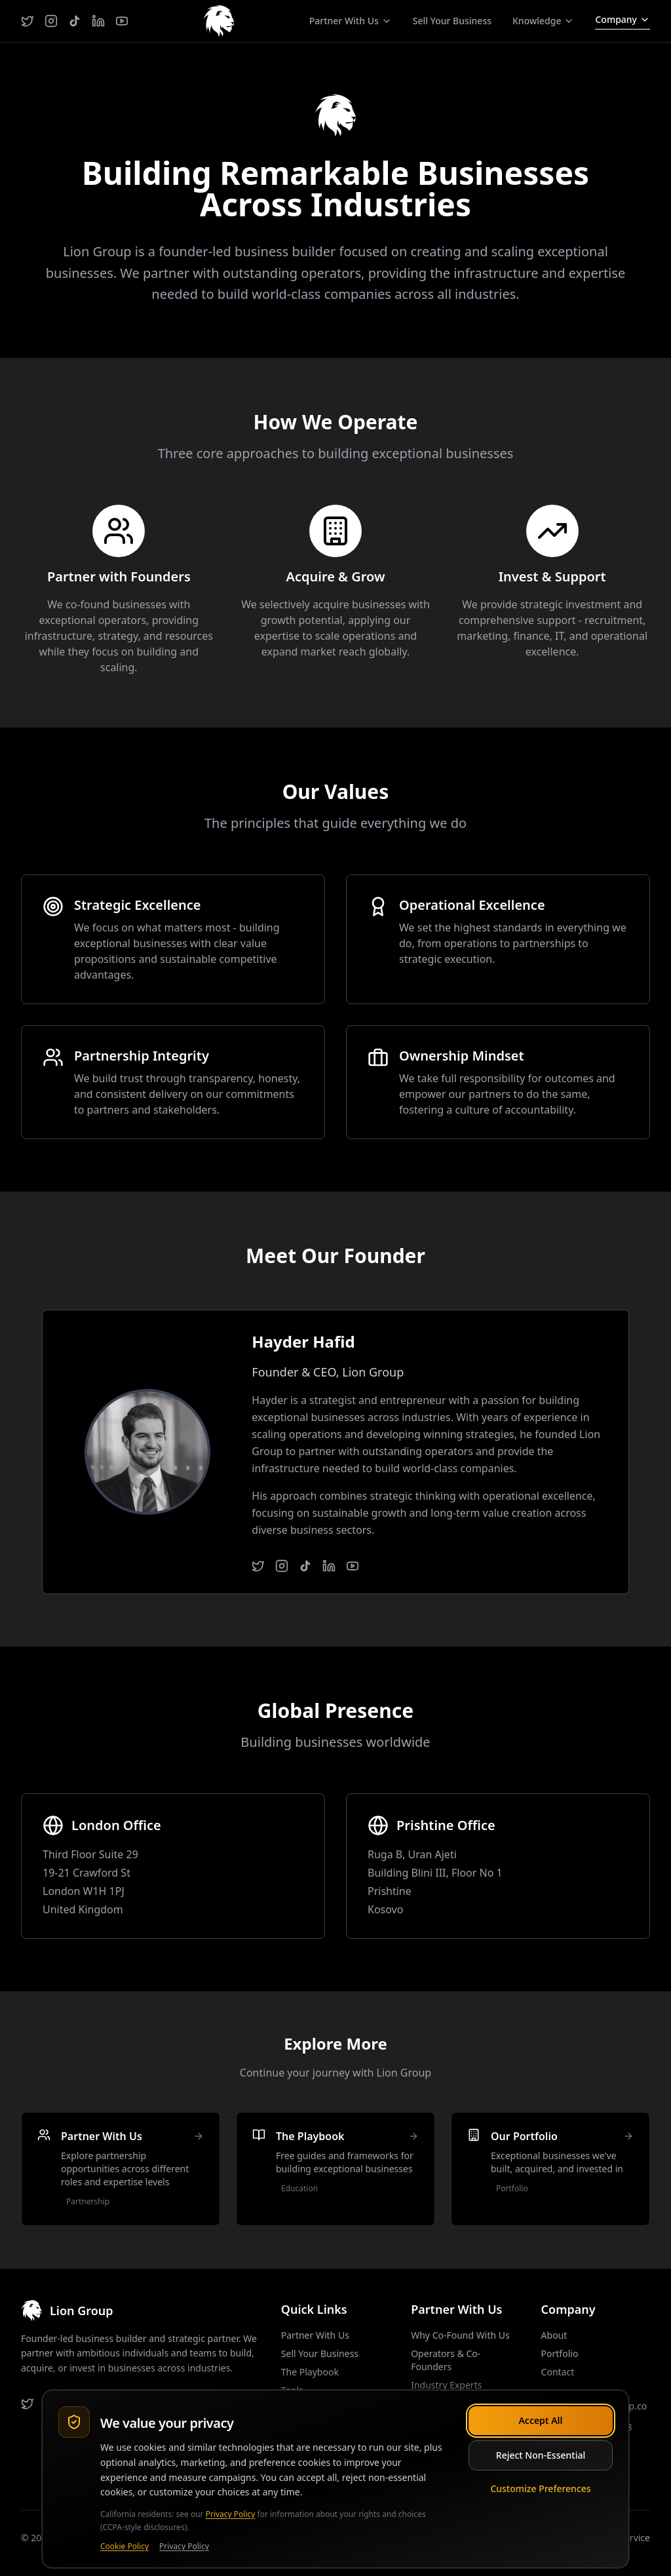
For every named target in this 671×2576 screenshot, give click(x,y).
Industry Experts (446, 2385)
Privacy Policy (231, 2514)
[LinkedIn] (98, 21)
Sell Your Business (452, 20)
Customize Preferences (540, 2488)
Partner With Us (315, 2335)
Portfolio (560, 2353)
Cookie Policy (124, 2546)
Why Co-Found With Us (460, 2335)
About (554, 2335)
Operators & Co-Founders (445, 2360)
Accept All (540, 2420)
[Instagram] (51, 21)
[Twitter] (27, 21)
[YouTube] (121, 21)
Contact (558, 2372)
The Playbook (310, 2372)
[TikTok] (74, 21)
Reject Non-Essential (540, 2455)
